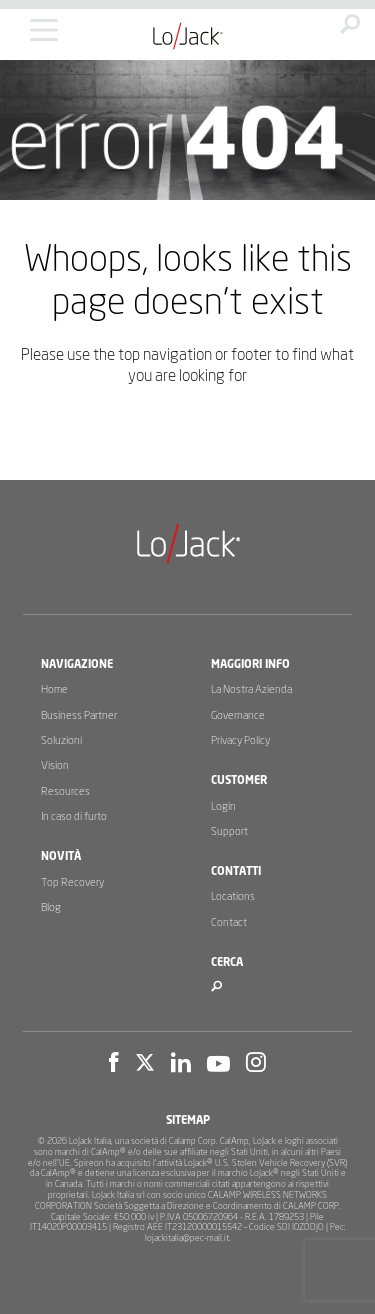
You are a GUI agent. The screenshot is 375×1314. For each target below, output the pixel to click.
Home (54, 689)
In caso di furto (74, 816)
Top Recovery (72, 882)
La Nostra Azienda (251, 689)
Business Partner (79, 715)
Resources (65, 791)
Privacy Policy (240, 740)
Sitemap (188, 1120)
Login (223, 806)
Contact (229, 922)
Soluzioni (61, 740)
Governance (238, 715)
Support (229, 831)
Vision (55, 765)
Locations (233, 896)
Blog (51, 907)
